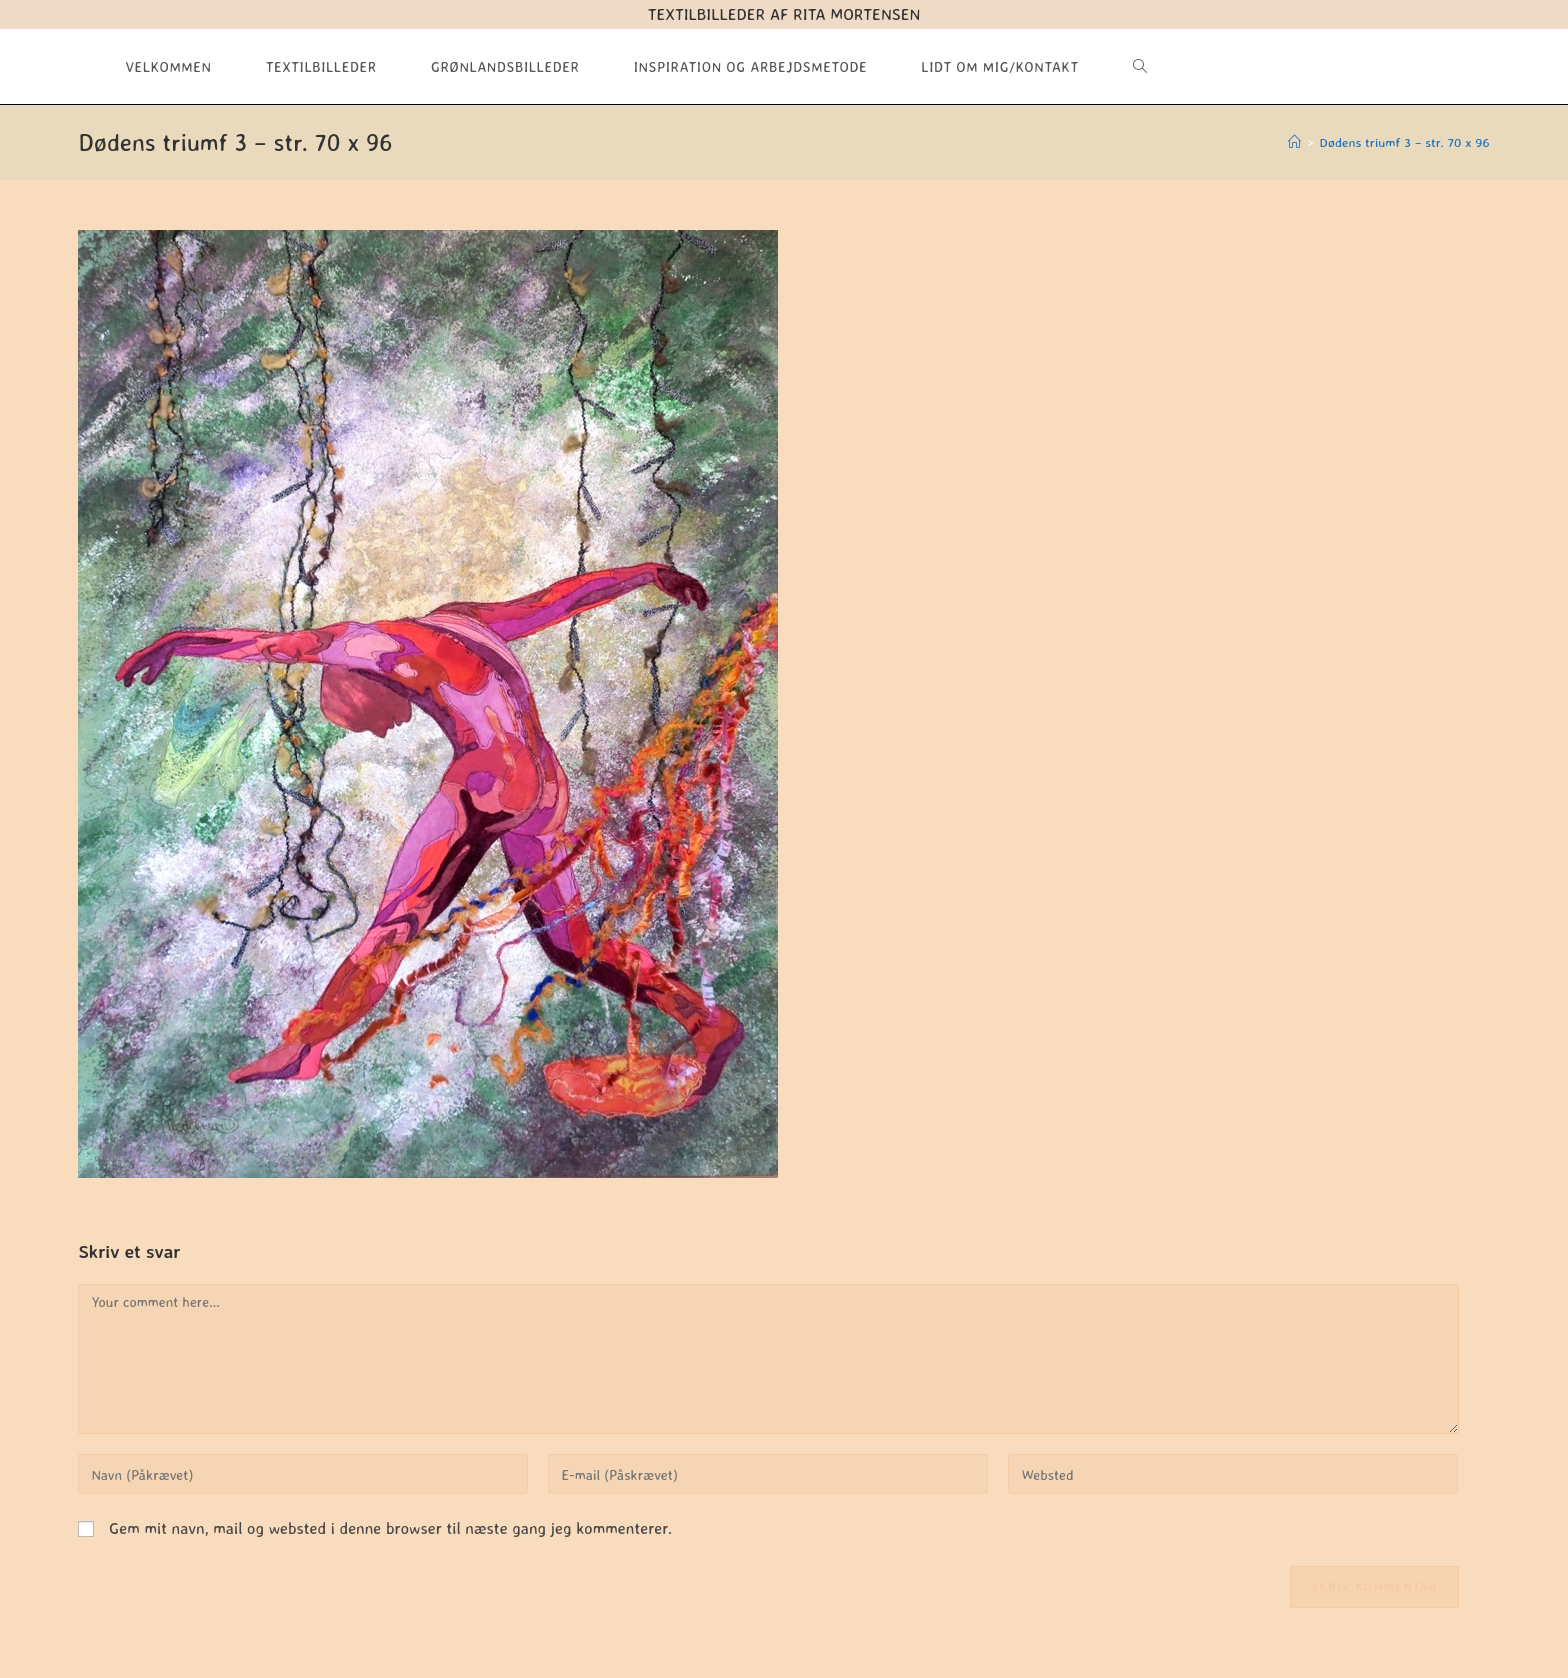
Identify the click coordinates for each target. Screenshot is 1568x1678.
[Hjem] (1294, 142)
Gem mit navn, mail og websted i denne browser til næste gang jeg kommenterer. (390, 1528)
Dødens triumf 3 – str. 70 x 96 (1405, 142)
